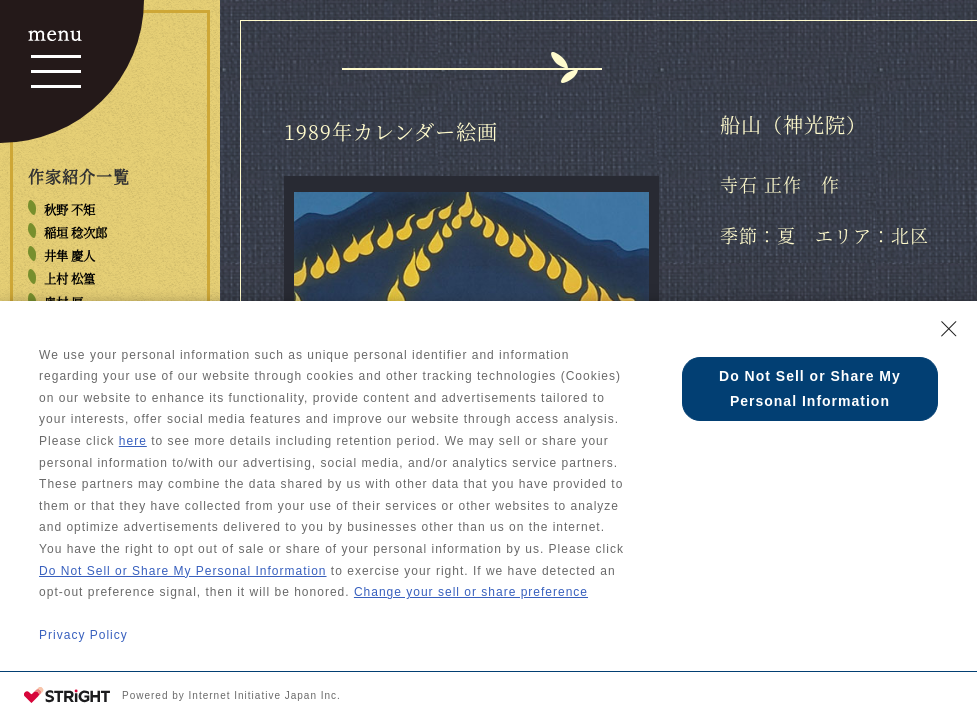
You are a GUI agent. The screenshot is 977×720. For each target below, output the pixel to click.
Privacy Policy (83, 635)
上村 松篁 (69, 279)
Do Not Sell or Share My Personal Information (182, 571)
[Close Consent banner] (949, 329)
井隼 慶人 (69, 256)
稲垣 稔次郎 (75, 233)
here (133, 441)
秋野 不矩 (69, 210)
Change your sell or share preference (471, 592)
